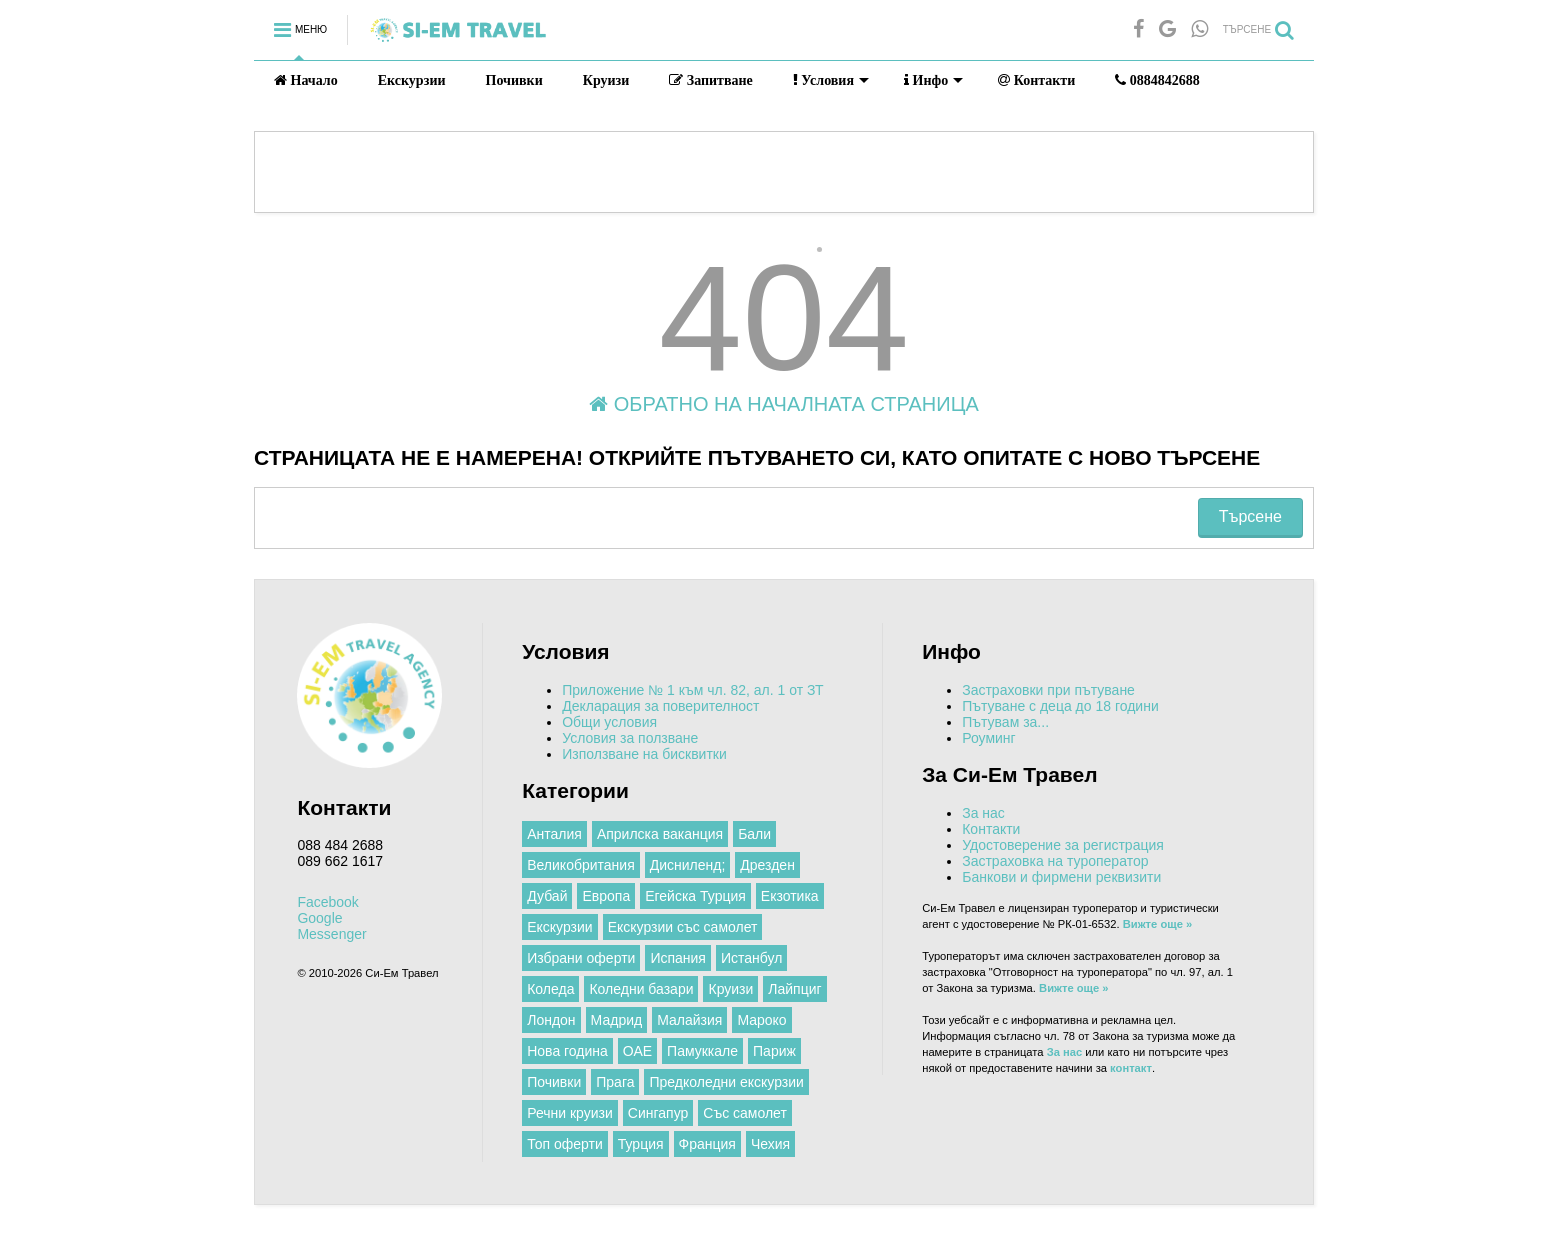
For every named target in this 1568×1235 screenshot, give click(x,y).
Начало (306, 80)
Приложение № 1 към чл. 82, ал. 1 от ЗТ (692, 690)
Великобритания (581, 865)
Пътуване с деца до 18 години (1060, 706)
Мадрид (617, 1020)
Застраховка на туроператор (1055, 861)
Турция (641, 1144)
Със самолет (745, 1113)
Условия (831, 80)
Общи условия (609, 722)
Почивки (514, 80)
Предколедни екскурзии (726, 1082)
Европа (606, 896)
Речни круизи (570, 1113)
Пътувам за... (1005, 722)
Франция (707, 1144)
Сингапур (658, 1113)
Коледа (550, 989)
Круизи (606, 80)
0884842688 (1157, 80)
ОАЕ (637, 1051)
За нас (983, 813)
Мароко (761, 1020)
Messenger (331, 934)
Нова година (567, 1051)
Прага (615, 1082)
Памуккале (702, 1051)
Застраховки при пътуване (1048, 690)
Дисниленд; (688, 865)
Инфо (933, 80)
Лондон (551, 1020)
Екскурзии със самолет (683, 927)
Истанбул (751, 958)
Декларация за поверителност (660, 706)
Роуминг (988, 738)
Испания (678, 958)
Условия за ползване (630, 738)
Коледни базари (641, 989)
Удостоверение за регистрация (1063, 845)
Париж (774, 1051)
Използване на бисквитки (644, 754)
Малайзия (689, 1020)
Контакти (1036, 80)
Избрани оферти (581, 958)
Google (319, 918)
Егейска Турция (695, 896)
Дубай (547, 896)
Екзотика (790, 896)
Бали (754, 834)
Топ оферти (565, 1144)
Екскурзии (412, 80)
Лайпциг (794, 989)
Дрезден (767, 865)
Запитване (711, 80)
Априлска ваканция (660, 834)
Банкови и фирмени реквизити (1061, 877)
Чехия (770, 1144)
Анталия (554, 834)
